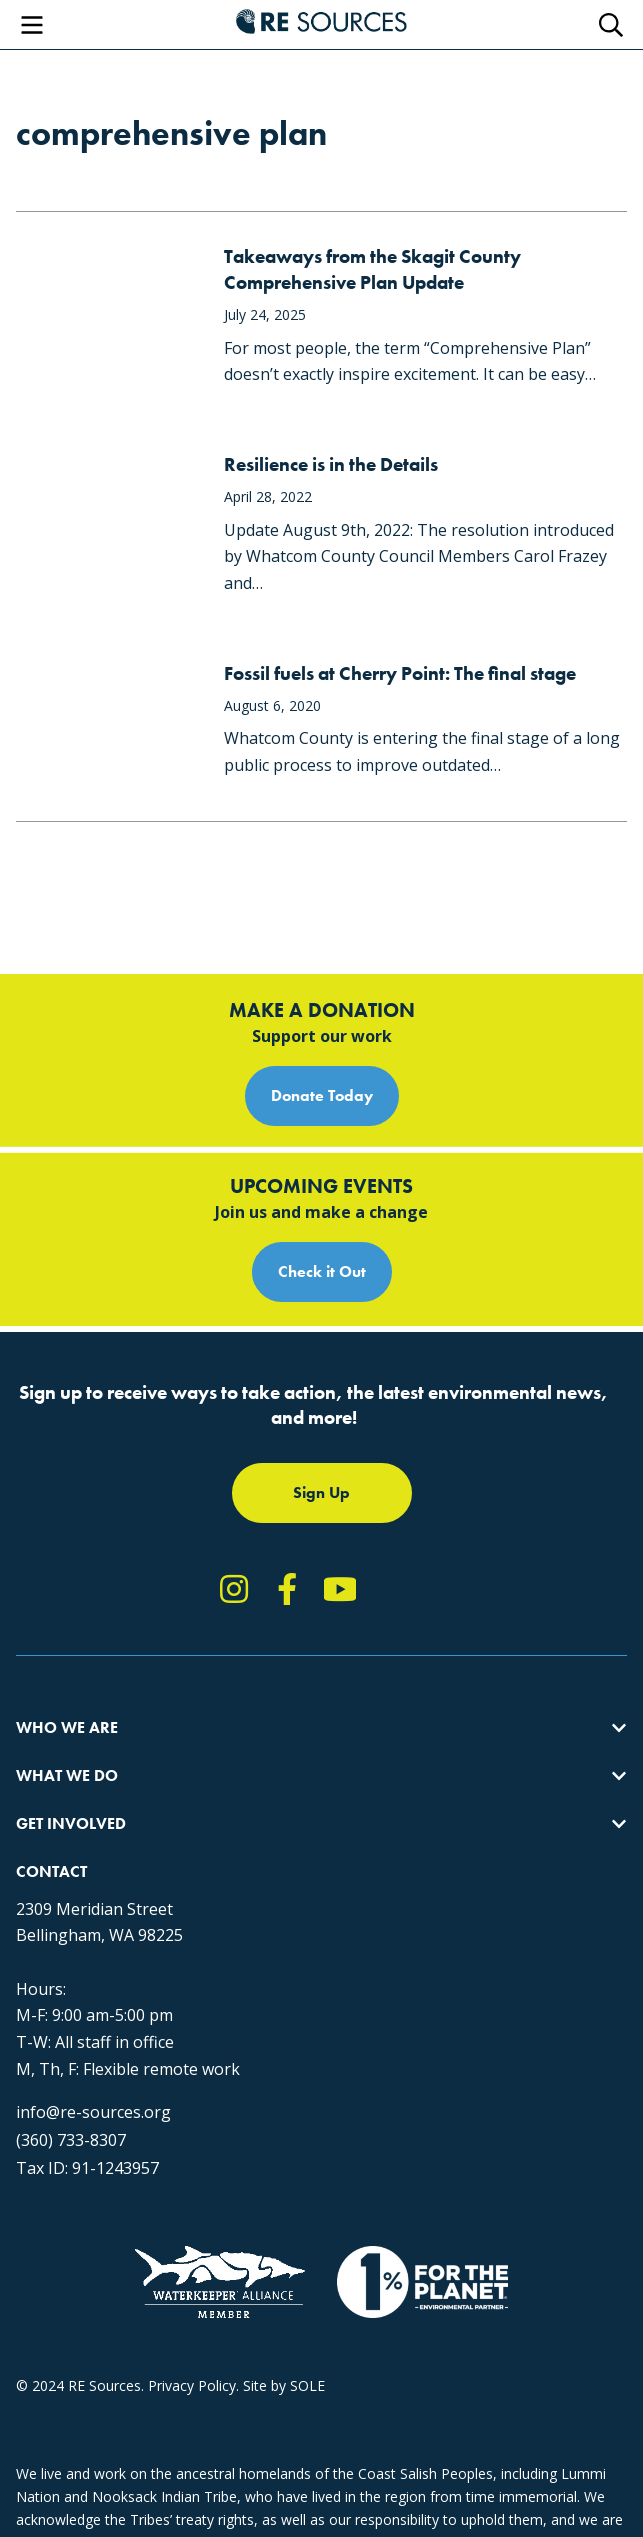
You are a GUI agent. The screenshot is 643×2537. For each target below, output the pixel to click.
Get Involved (71, 1823)
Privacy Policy (192, 2385)
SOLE (307, 2385)
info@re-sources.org (93, 2112)
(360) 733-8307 (71, 2140)
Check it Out (322, 1271)
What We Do (67, 1775)
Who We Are (67, 1727)
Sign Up (321, 1492)
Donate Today (322, 1095)
